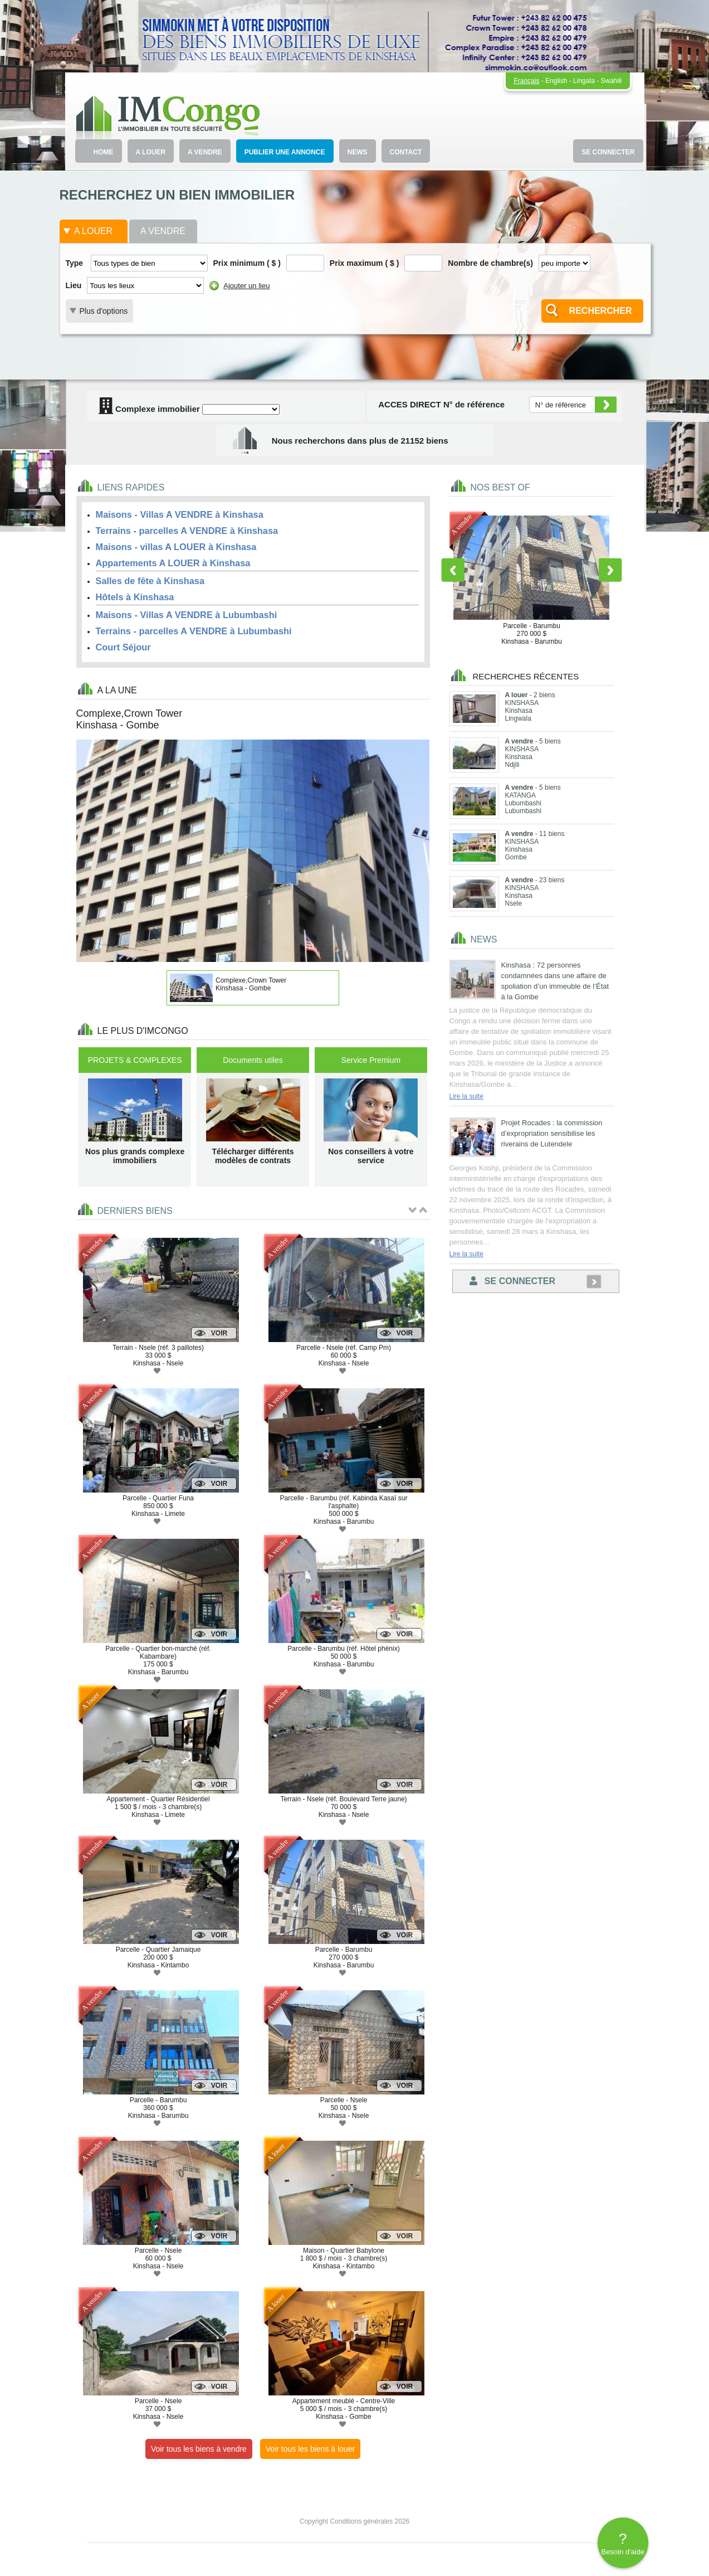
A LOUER (151, 152)
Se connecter (512, 1281)
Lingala (584, 81)
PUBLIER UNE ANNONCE (285, 152)
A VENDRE (205, 152)
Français (526, 81)
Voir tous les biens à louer (310, 2448)
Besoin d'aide (623, 2543)
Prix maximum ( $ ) (364, 263)
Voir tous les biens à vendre (199, 2448)
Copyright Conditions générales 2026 (354, 2521)
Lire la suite (466, 1096)
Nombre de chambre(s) (490, 263)
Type (75, 263)
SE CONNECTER (607, 152)
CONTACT (406, 152)
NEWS (358, 152)
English (556, 81)
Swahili (611, 81)
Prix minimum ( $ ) (247, 263)
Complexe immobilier (149, 409)
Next (610, 570)
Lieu (74, 285)
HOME (104, 152)
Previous (452, 570)
